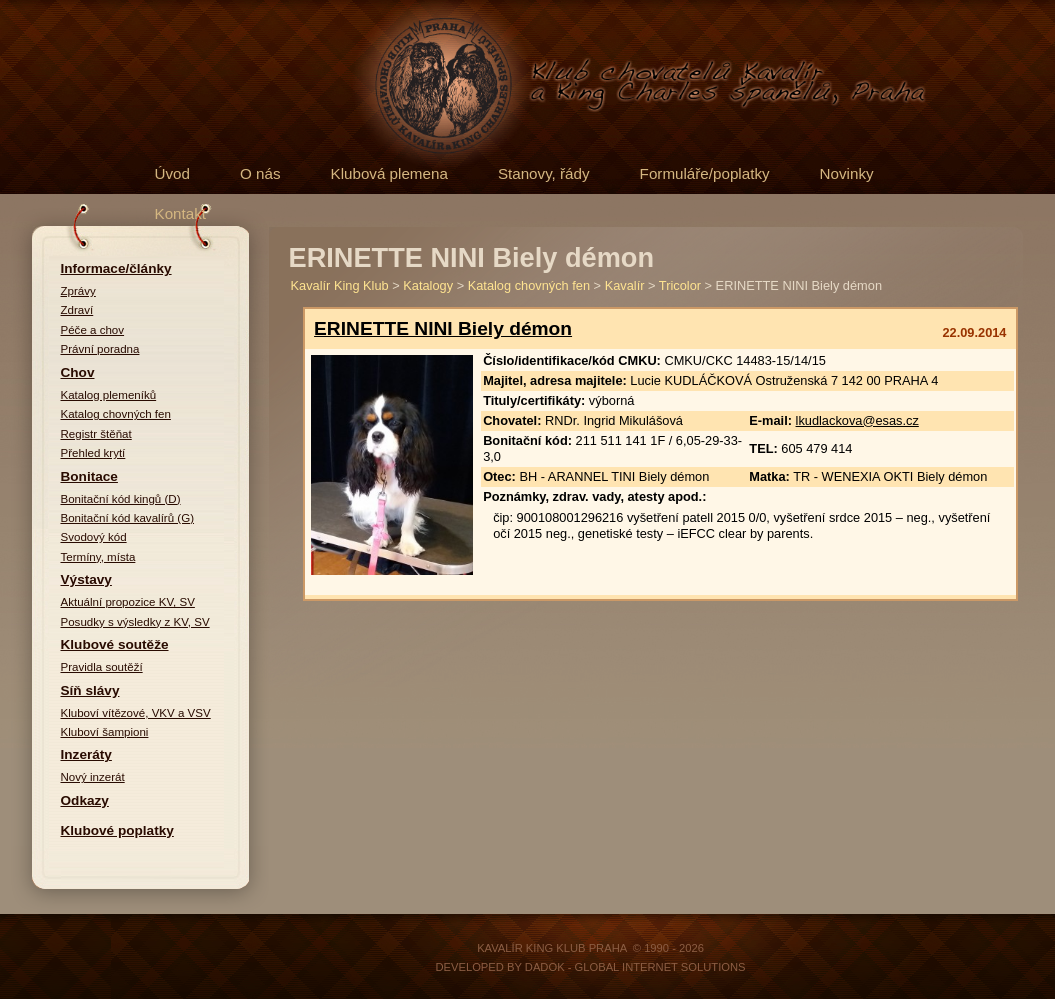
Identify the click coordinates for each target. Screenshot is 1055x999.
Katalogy (428, 285)
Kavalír (625, 285)
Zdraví (77, 310)
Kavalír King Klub (340, 285)
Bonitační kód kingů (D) (121, 499)
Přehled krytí (93, 453)
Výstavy (86, 579)
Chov (78, 372)
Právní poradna (100, 349)
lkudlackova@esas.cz (857, 420)
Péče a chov (93, 330)
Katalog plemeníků (109, 395)
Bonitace (89, 476)
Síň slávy (90, 690)
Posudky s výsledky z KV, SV (135, 622)
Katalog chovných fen (116, 414)
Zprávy (78, 291)
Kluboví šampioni (105, 732)
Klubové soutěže (115, 644)
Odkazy (85, 800)
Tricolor (680, 285)
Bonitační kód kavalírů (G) (128, 518)
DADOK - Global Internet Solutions (635, 967)
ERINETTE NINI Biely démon (443, 328)
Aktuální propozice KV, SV (128, 602)
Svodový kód (94, 537)
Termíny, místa (98, 557)
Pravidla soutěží (102, 667)
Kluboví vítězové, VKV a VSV (136, 713)
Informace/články (116, 268)
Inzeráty (86, 754)
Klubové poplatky (117, 830)
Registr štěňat (96, 434)
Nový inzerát (93, 777)
